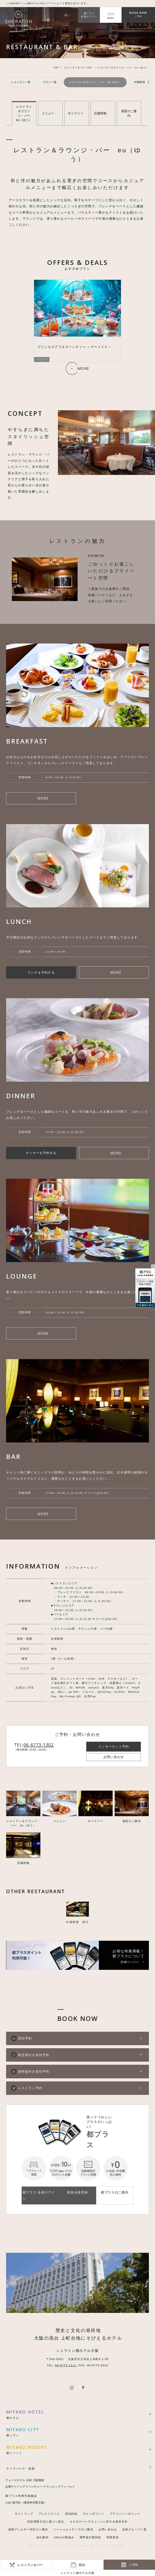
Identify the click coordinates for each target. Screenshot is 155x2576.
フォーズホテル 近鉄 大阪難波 (24, 2480)
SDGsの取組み (64, 2537)
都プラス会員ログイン (89, 15)
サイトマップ (24, 2513)
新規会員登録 (77, 2192)
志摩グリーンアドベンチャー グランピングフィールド (40, 2486)
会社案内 (42, 2537)
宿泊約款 (71, 2513)
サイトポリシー (93, 2513)
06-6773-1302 (39, 1745)
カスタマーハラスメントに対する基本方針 (99, 2521)
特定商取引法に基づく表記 (45, 2521)
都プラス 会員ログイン (39, 2195)
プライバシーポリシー (125, 2513)
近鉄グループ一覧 (134, 2529)
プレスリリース (49, 2513)
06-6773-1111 (66, 2365)
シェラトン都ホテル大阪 (77, 2572)
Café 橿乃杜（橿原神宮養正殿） (26, 2502)
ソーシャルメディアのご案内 (73, 2529)
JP (67, 15)
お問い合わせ (107, 2529)
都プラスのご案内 (114, 2192)
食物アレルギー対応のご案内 (28, 2529)
